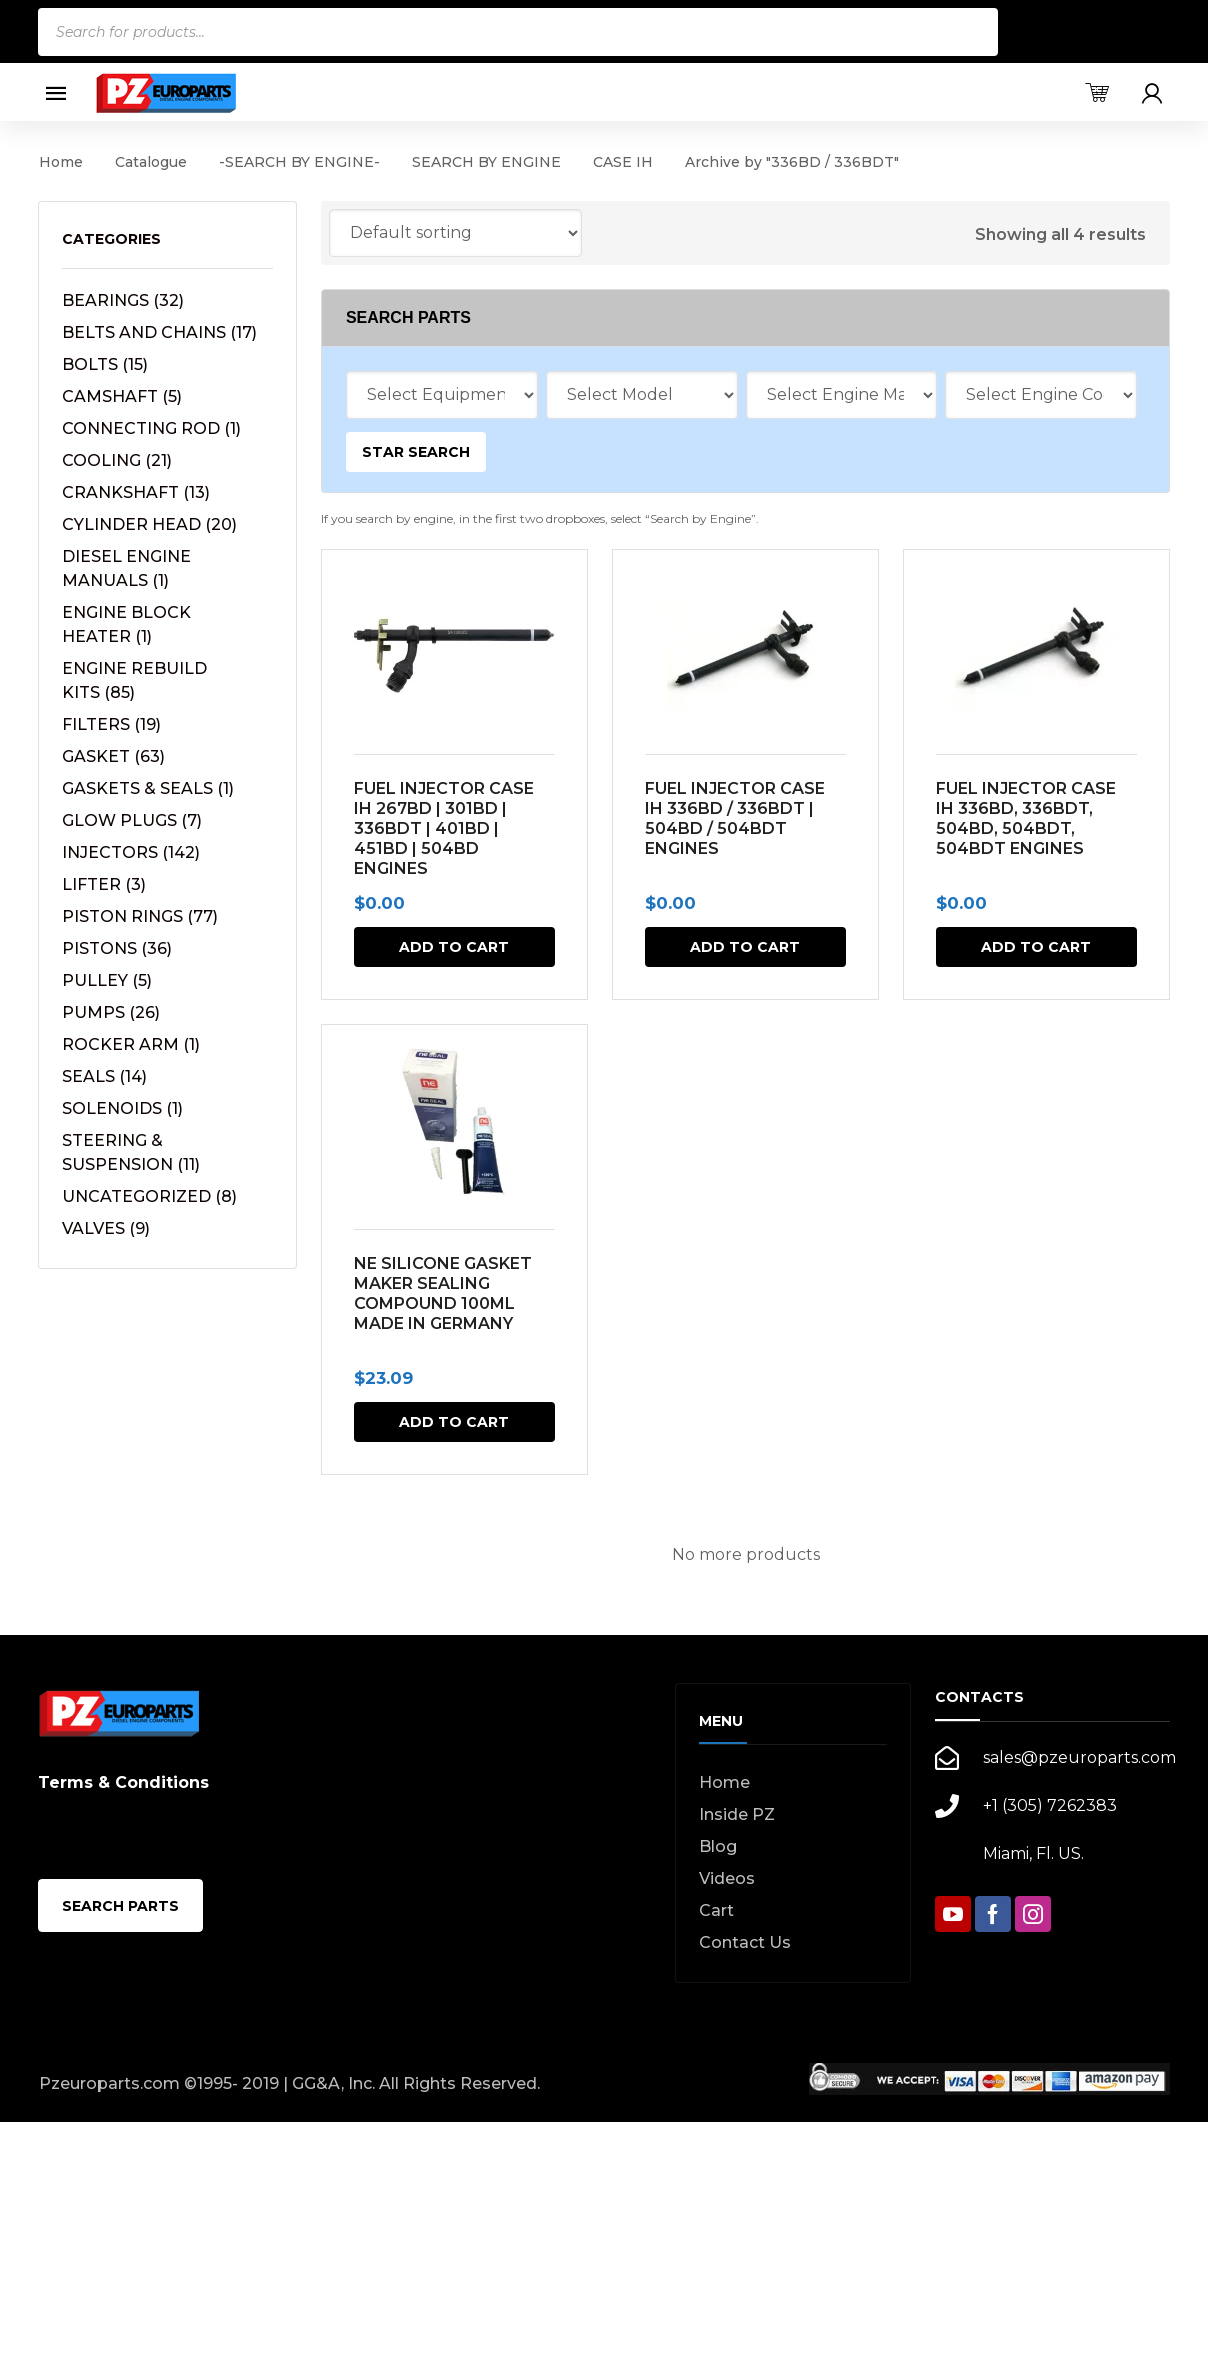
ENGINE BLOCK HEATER (126, 624)
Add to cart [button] (454, 947)
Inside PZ (737, 1814)
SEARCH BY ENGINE (486, 162)
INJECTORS (131, 852)
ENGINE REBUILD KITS (134, 680)
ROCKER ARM (131, 1044)
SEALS (104, 1076)
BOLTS (105, 364)
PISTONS (117, 948)
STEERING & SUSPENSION (131, 1152)
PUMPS (111, 1012)
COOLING (117, 460)
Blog (718, 1846)
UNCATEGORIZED (149, 1196)
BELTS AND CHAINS (159, 332)
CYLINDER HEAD (149, 524)
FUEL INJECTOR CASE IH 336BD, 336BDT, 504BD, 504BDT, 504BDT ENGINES (1025, 818)
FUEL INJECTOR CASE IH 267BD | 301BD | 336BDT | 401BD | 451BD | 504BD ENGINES (444, 828)
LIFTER (104, 884)
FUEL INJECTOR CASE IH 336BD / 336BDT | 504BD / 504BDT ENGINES (735, 818)
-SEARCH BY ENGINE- (299, 162)
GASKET (113, 756)
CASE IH (623, 162)
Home (61, 162)
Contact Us (745, 1942)
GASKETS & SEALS (148, 788)
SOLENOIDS (122, 1108)
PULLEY (107, 980)
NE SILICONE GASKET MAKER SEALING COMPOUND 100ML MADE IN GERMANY (443, 1293)
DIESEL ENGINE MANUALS (126, 568)
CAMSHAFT (122, 396)
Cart (716, 1910)
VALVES (106, 1228)
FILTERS (111, 724)
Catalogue (151, 162)
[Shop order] (455, 233)
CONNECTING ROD (151, 428)
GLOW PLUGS (132, 820)
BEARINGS (123, 300)
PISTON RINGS (140, 916)
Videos (727, 1878)
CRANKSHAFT (136, 492)
